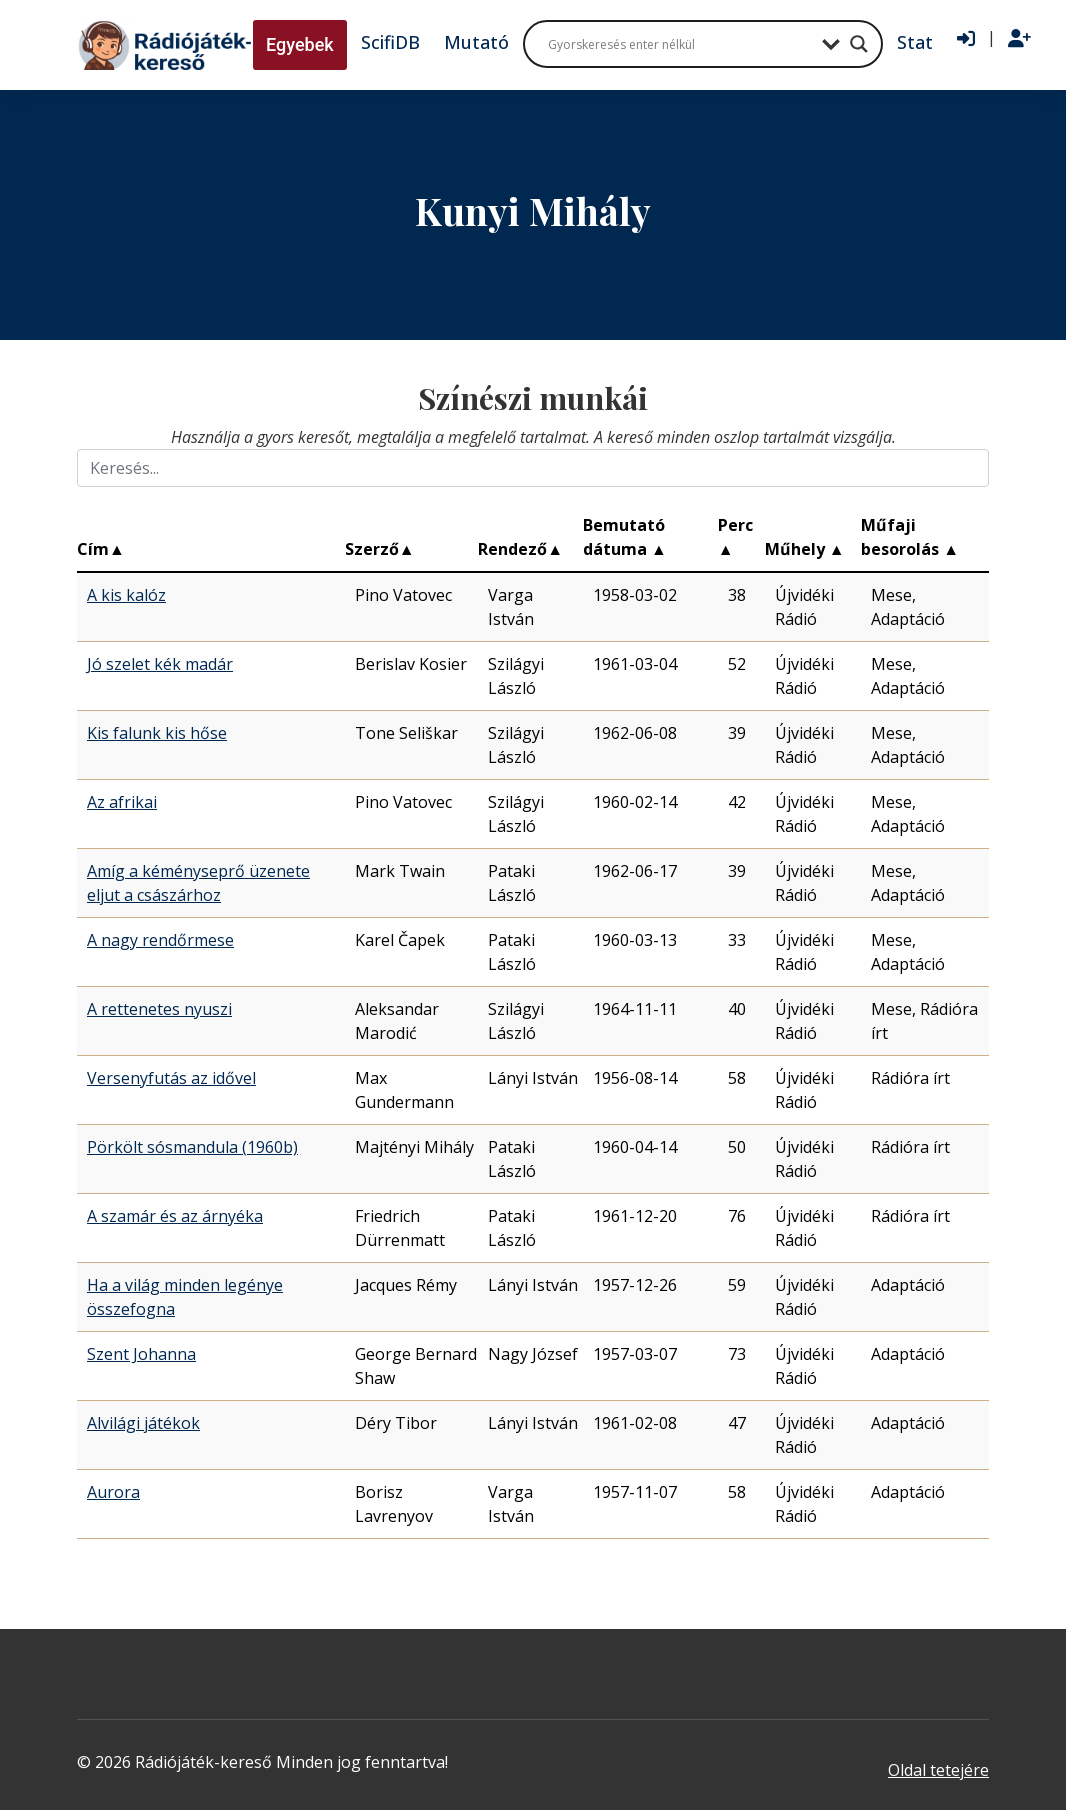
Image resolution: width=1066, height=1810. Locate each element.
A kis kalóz (126, 595)
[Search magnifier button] (859, 44)
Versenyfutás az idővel (171, 1078)
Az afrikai (122, 802)
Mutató (476, 42)
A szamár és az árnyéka (175, 1216)
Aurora (113, 1492)
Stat (915, 42)
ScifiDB (390, 42)
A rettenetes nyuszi (159, 1009)
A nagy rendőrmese (160, 940)
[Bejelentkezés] (966, 39)
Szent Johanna (141, 1354)
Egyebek (300, 44)
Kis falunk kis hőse (157, 733)
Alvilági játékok (143, 1423)
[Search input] (680, 44)
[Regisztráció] (1019, 39)
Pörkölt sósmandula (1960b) (192, 1147)
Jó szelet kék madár (160, 664)
